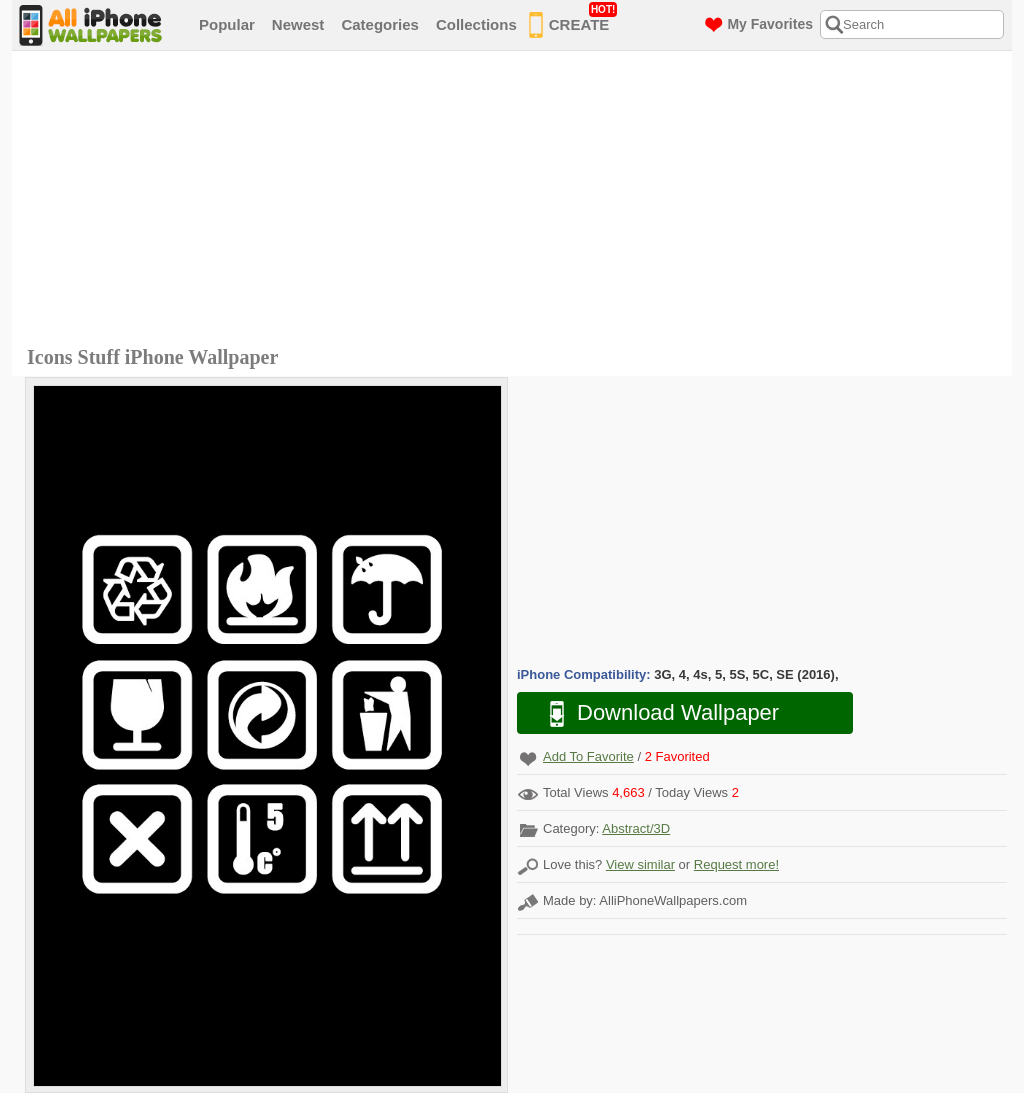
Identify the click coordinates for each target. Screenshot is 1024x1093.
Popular (227, 24)
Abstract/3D (636, 828)
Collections (476, 24)
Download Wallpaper (654, 713)
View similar (640, 864)
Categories (380, 24)
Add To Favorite (588, 756)
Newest (298, 24)
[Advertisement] (517, 201)
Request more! (736, 864)
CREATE (573, 21)
